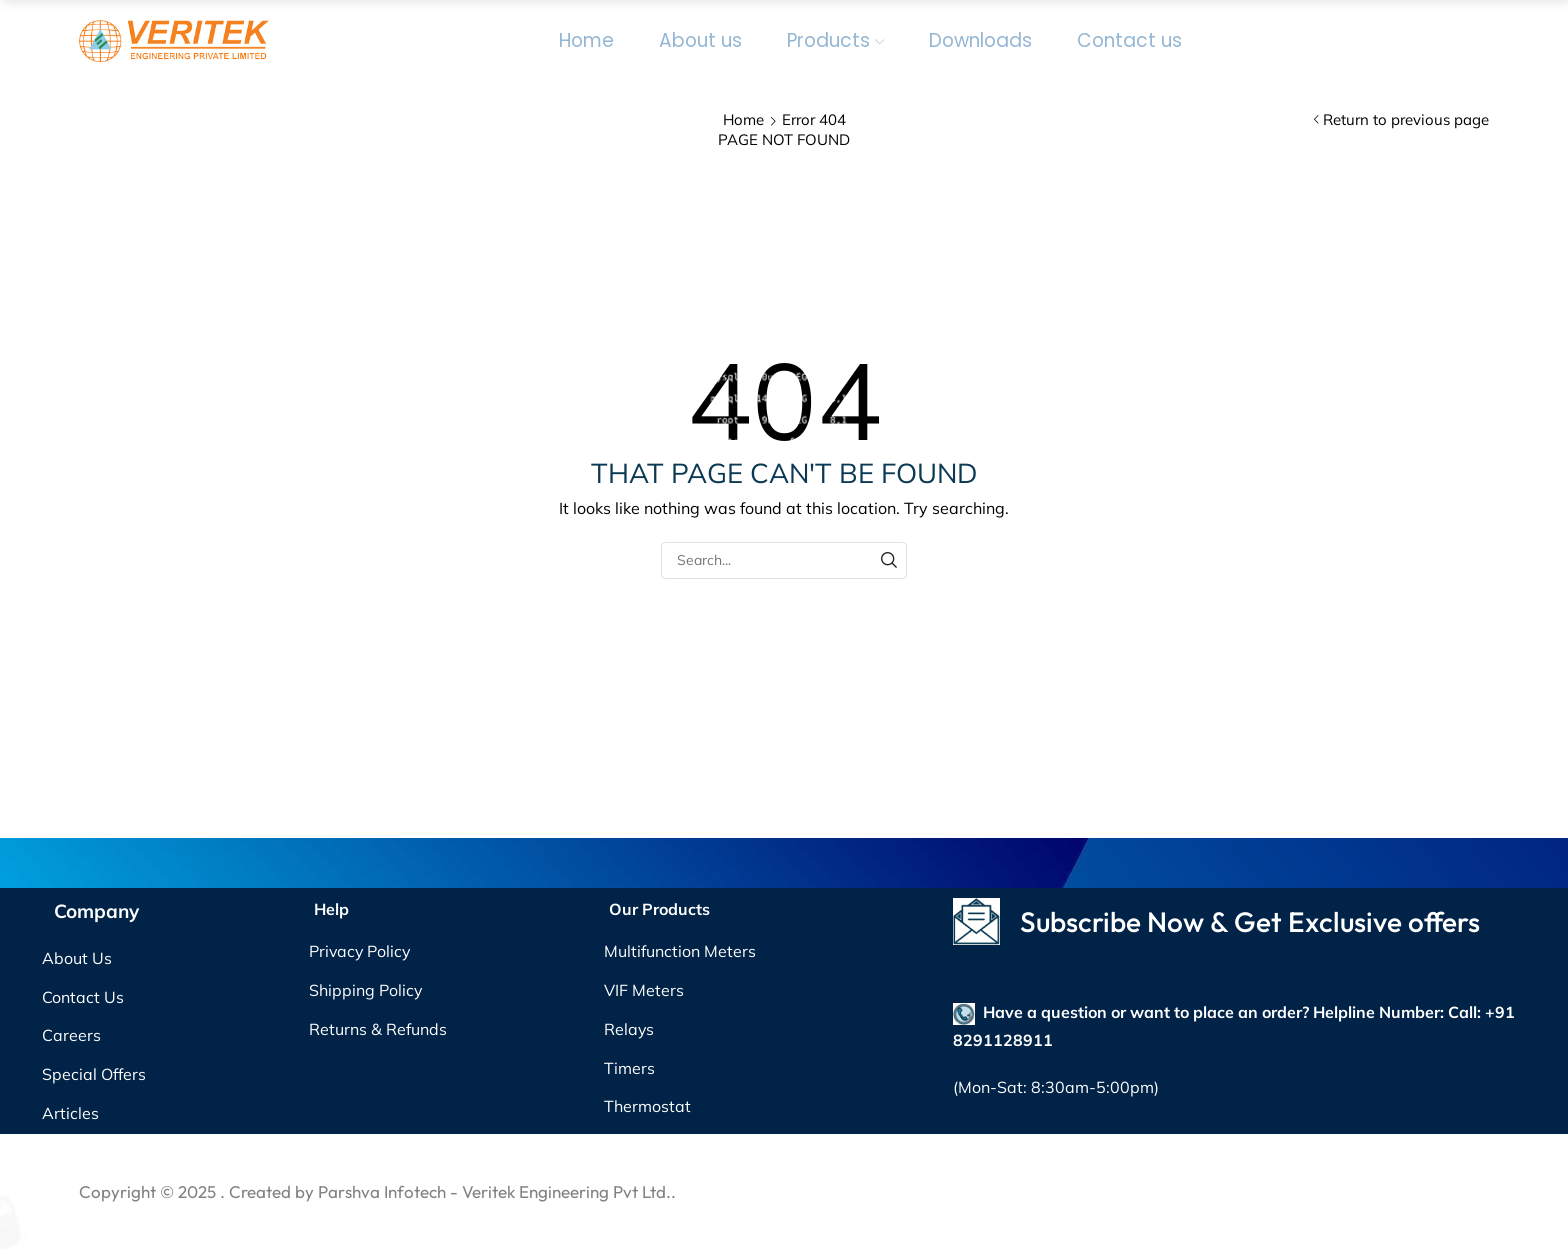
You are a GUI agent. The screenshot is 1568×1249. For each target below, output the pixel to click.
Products (835, 40)
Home (586, 40)
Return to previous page (1406, 119)
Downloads (980, 40)
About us (700, 40)
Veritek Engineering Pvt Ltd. (566, 1191)
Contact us (1129, 40)
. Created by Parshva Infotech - (341, 1191)
